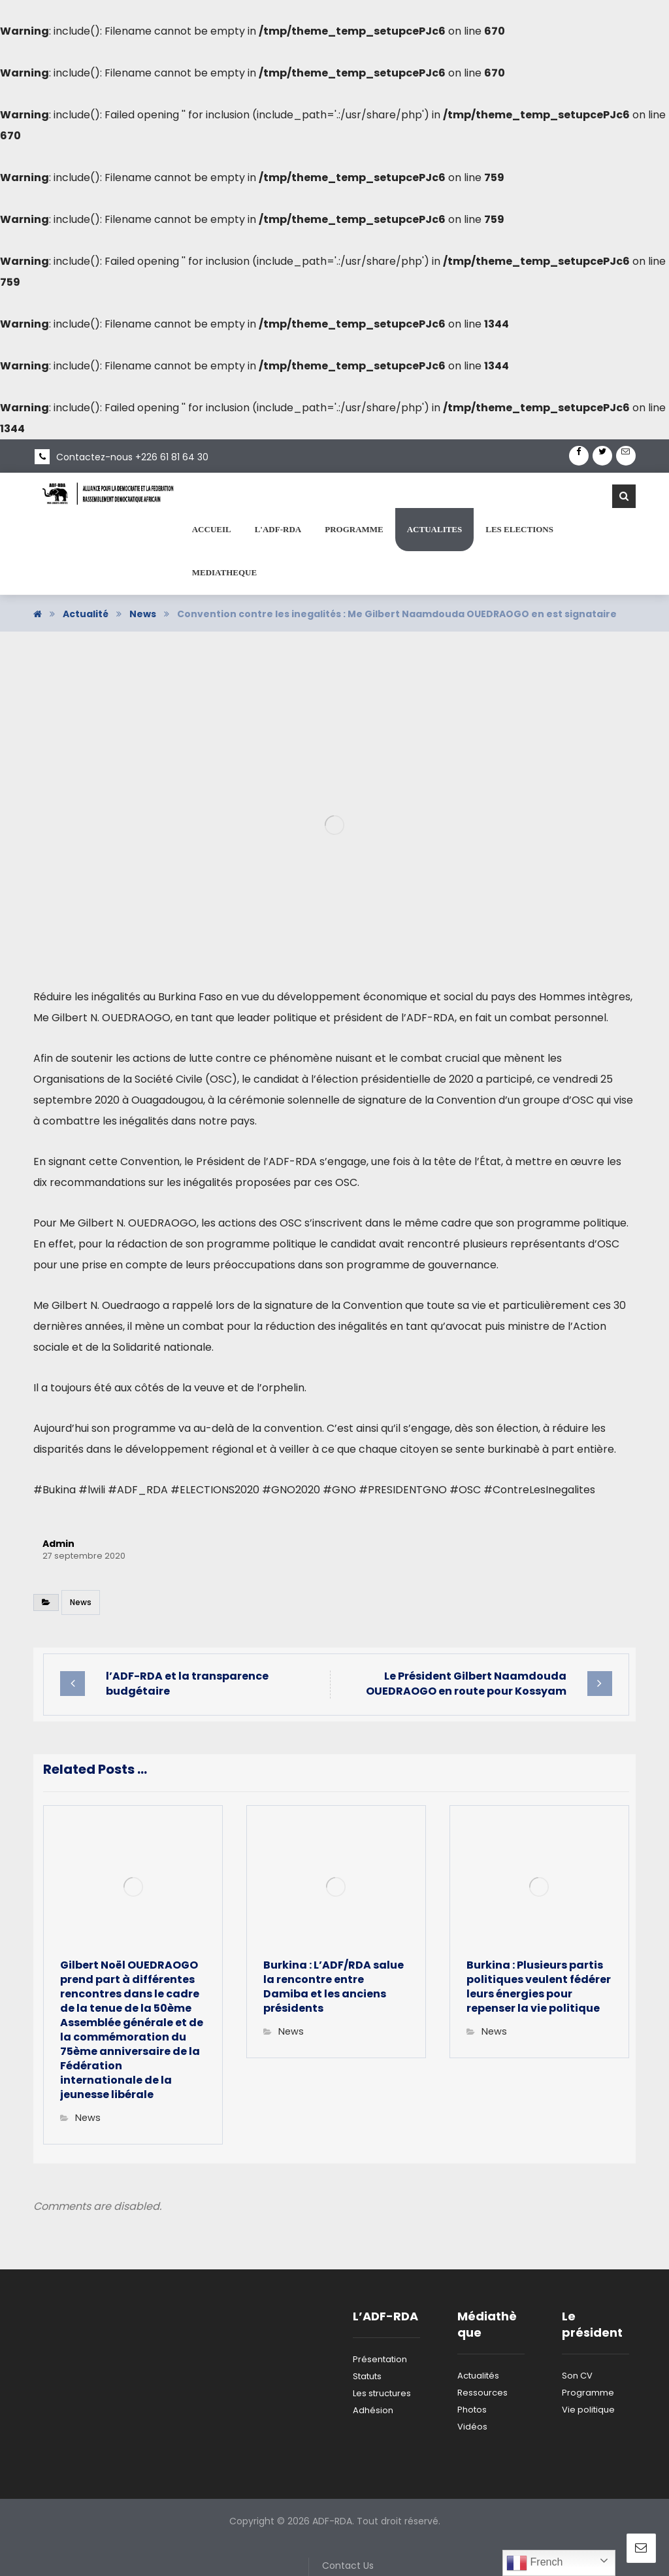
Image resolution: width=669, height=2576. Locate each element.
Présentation (380, 2359)
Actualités (478, 2375)
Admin (58, 1544)
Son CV (577, 2375)
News (80, 1602)
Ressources (482, 2392)
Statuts (367, 2376)
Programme (588, 2392)
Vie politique (588, 2409)
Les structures (382, 2393)
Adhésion (373, 2410)
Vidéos (472, 2426)
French (534, 2562)
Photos (472, 2409)
